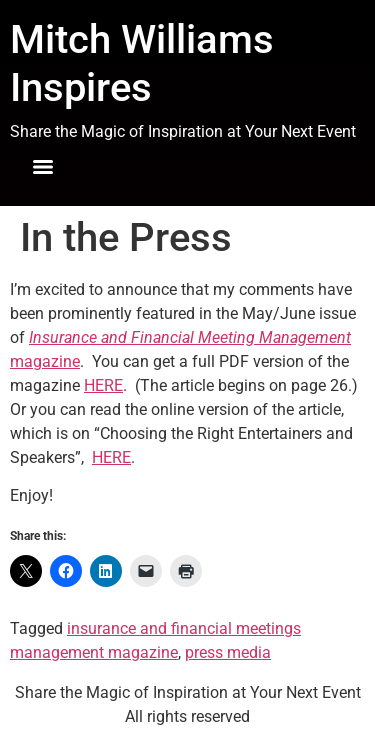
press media (228, 652)
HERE (103, 385)
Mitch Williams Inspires (142, 63)
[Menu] (43, 167)
